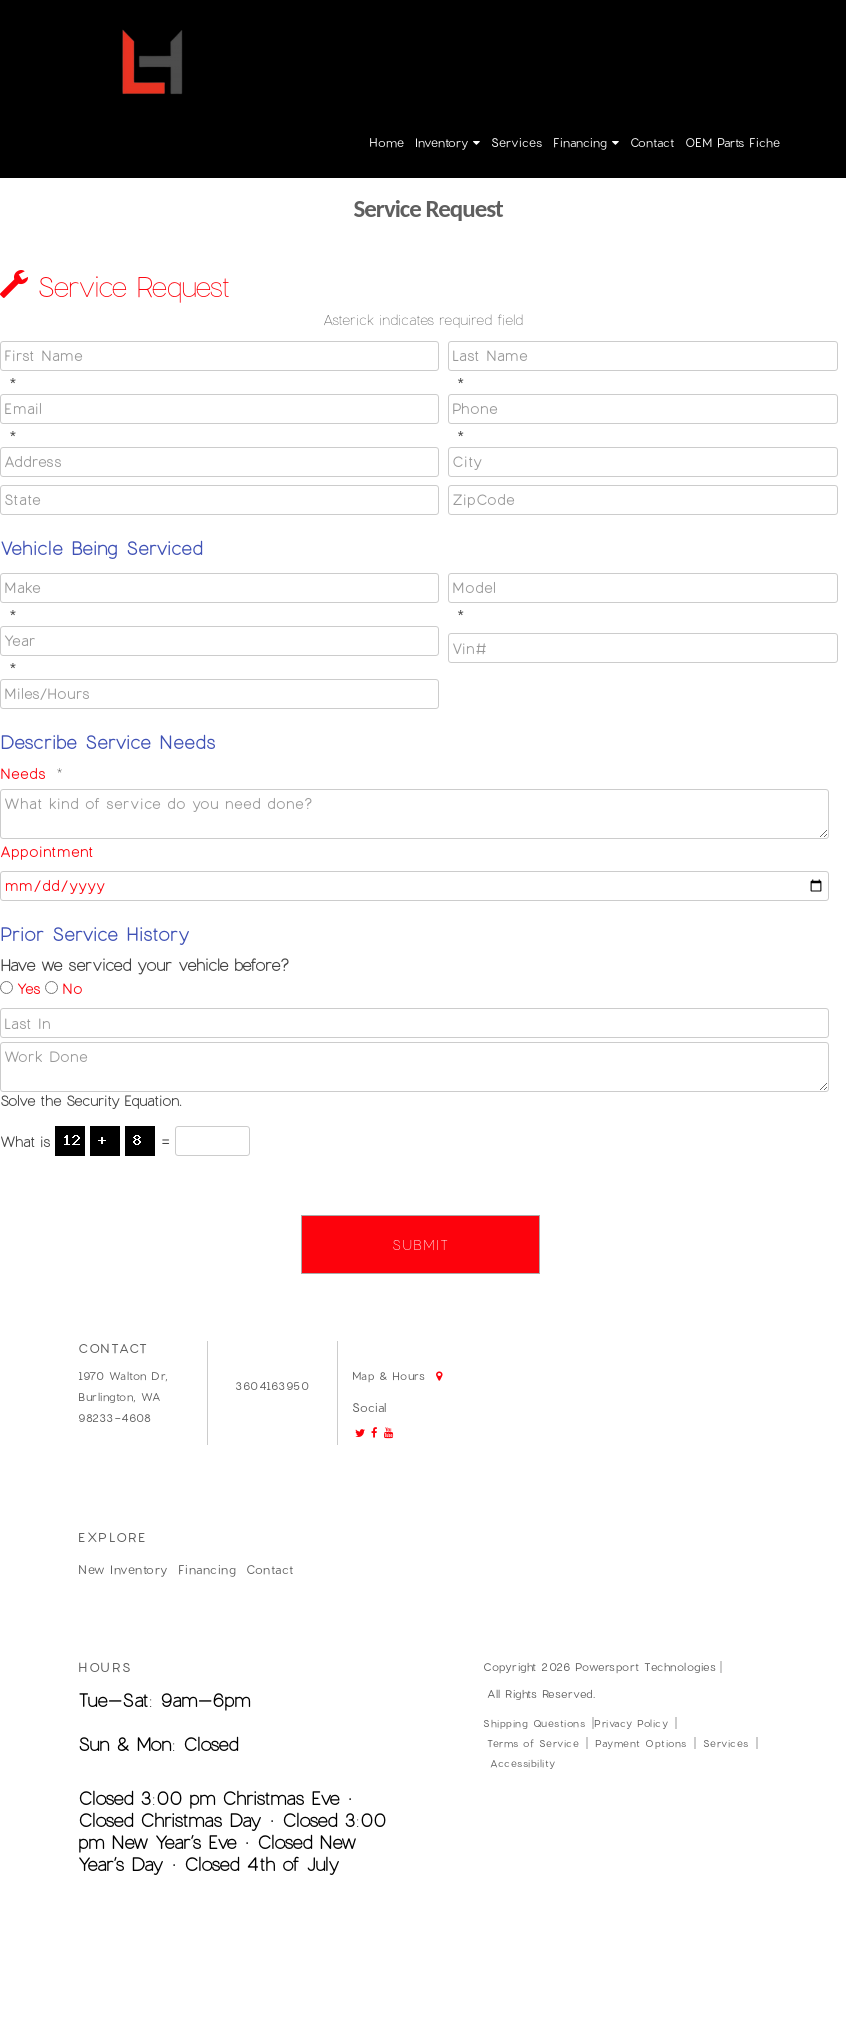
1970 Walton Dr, (123, 1375)
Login (673, 32)
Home (386, 142)
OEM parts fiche (732, 142)
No (72, 988)
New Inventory (123, 1569)
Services (516, 142)
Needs (23, 773)
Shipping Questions (534, 1723)
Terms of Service (533, 1743)
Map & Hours (288, 61)
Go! (417, 26)
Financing (586, 142)
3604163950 (539, 32)
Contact (652, 142)
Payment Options (641, 1743)
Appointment (47, 851)
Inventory (447, 142)
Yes (29, 988)
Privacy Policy (631, 1723)
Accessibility (523, 1763)
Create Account (752, 32)
